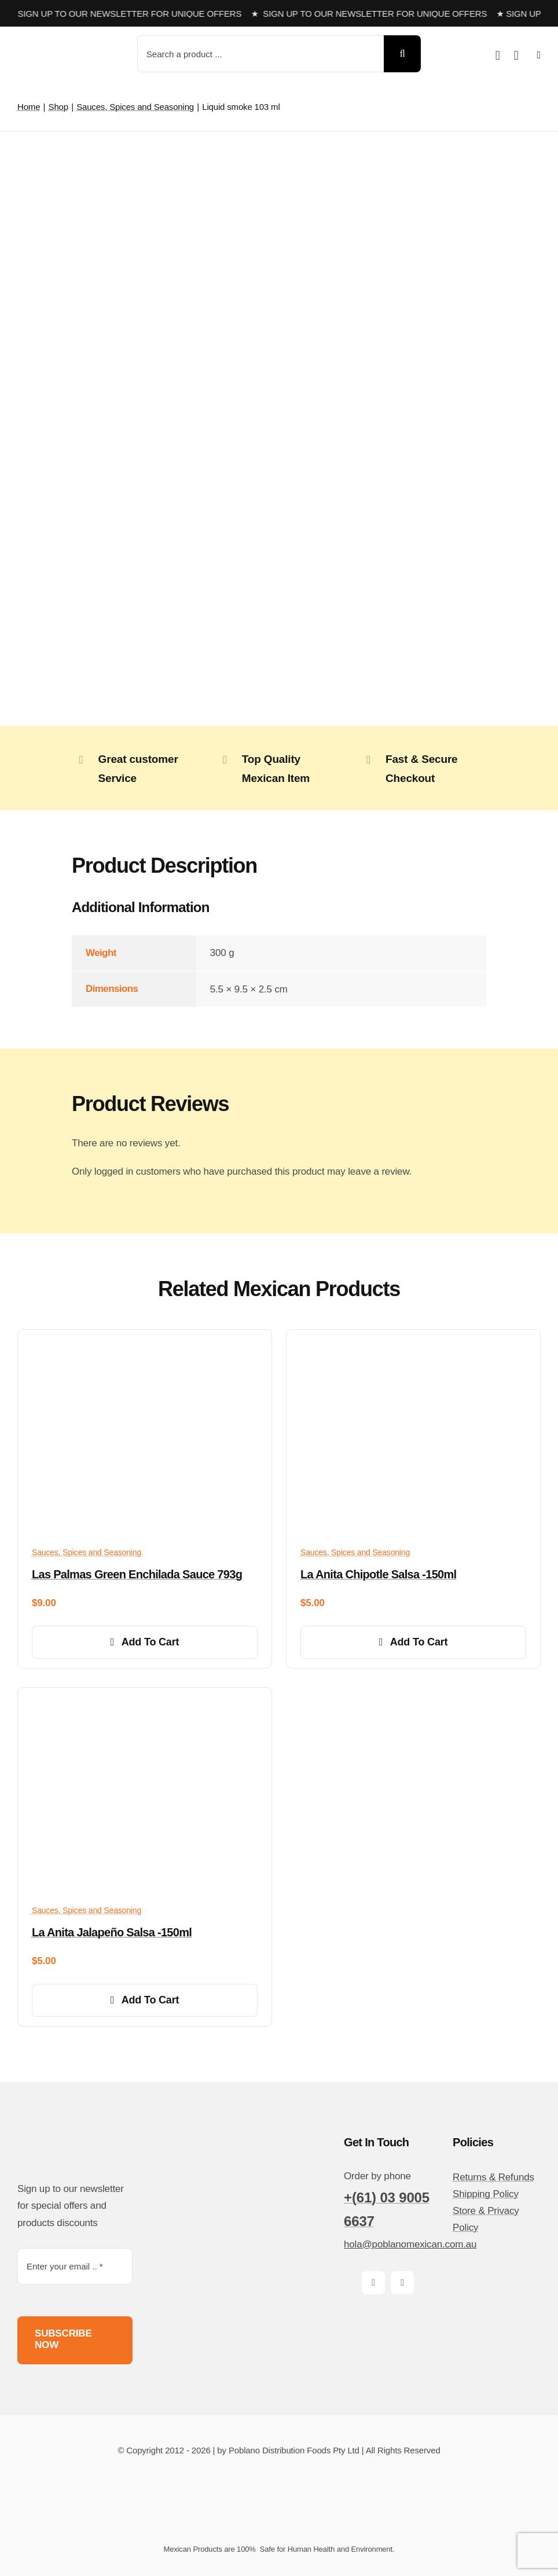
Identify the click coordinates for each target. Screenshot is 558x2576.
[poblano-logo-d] (60, 44)
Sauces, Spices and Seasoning (86, 1552)
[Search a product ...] (260, 53)
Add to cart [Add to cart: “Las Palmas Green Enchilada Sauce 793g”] (145, 1642)
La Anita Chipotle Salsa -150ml (378, 1574)
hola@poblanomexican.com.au (410, 2244)
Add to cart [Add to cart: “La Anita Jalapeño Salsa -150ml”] (145, 2000)
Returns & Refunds (493, 2177)
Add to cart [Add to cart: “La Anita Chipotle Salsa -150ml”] (413, 1642)
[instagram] (402, 2282)
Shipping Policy (486, 2194)
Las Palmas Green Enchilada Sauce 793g (137, 1574)
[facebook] (373, 2282)
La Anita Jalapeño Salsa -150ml (112, 1932)
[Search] (402, 53)
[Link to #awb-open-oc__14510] (539, 55)
